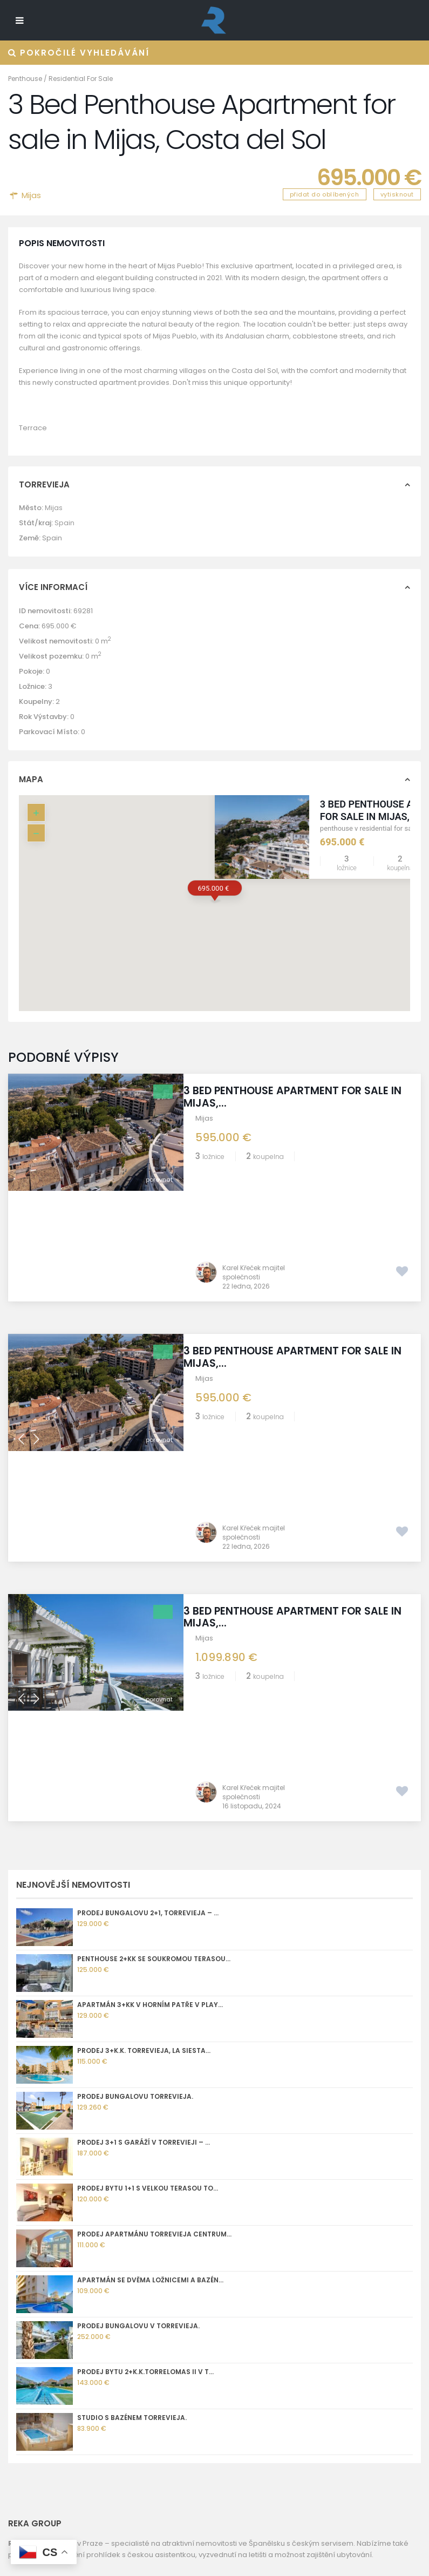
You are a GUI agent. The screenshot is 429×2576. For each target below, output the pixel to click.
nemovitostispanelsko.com (90, 2444)
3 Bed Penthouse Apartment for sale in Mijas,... (297, 1096)
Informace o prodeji (43, 2329)
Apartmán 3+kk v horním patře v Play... (150, 1672)
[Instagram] (16, 2536)
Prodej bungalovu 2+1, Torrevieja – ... (148, 1580)
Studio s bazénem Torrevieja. (132, 2085)
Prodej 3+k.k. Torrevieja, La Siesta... (143, 1718)
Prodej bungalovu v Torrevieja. (138, 1993)
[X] (63, 2536)
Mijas (31, 195)
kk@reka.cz (62, 2431)
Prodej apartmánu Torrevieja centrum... (154, 1902)
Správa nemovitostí (42, 2342)
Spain (64, 523)
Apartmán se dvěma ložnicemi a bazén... (150, 1948)
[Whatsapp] (47, 2536)
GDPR (17, 2355)
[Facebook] (31, 2536)
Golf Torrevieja (34, 2291)
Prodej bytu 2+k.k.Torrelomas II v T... (145, 2039)
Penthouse (25, 78)
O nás (18, 2278)
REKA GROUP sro (36, 2304)
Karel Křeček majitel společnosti (253, 1162)
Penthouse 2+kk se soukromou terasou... (153, 1626)
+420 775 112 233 (70, 2419)
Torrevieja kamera (40, 2316)
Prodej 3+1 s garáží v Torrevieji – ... (143, 1810)
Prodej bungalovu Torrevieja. (135, 1764)
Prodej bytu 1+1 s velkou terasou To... (147, 1856)
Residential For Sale (81, 78)
